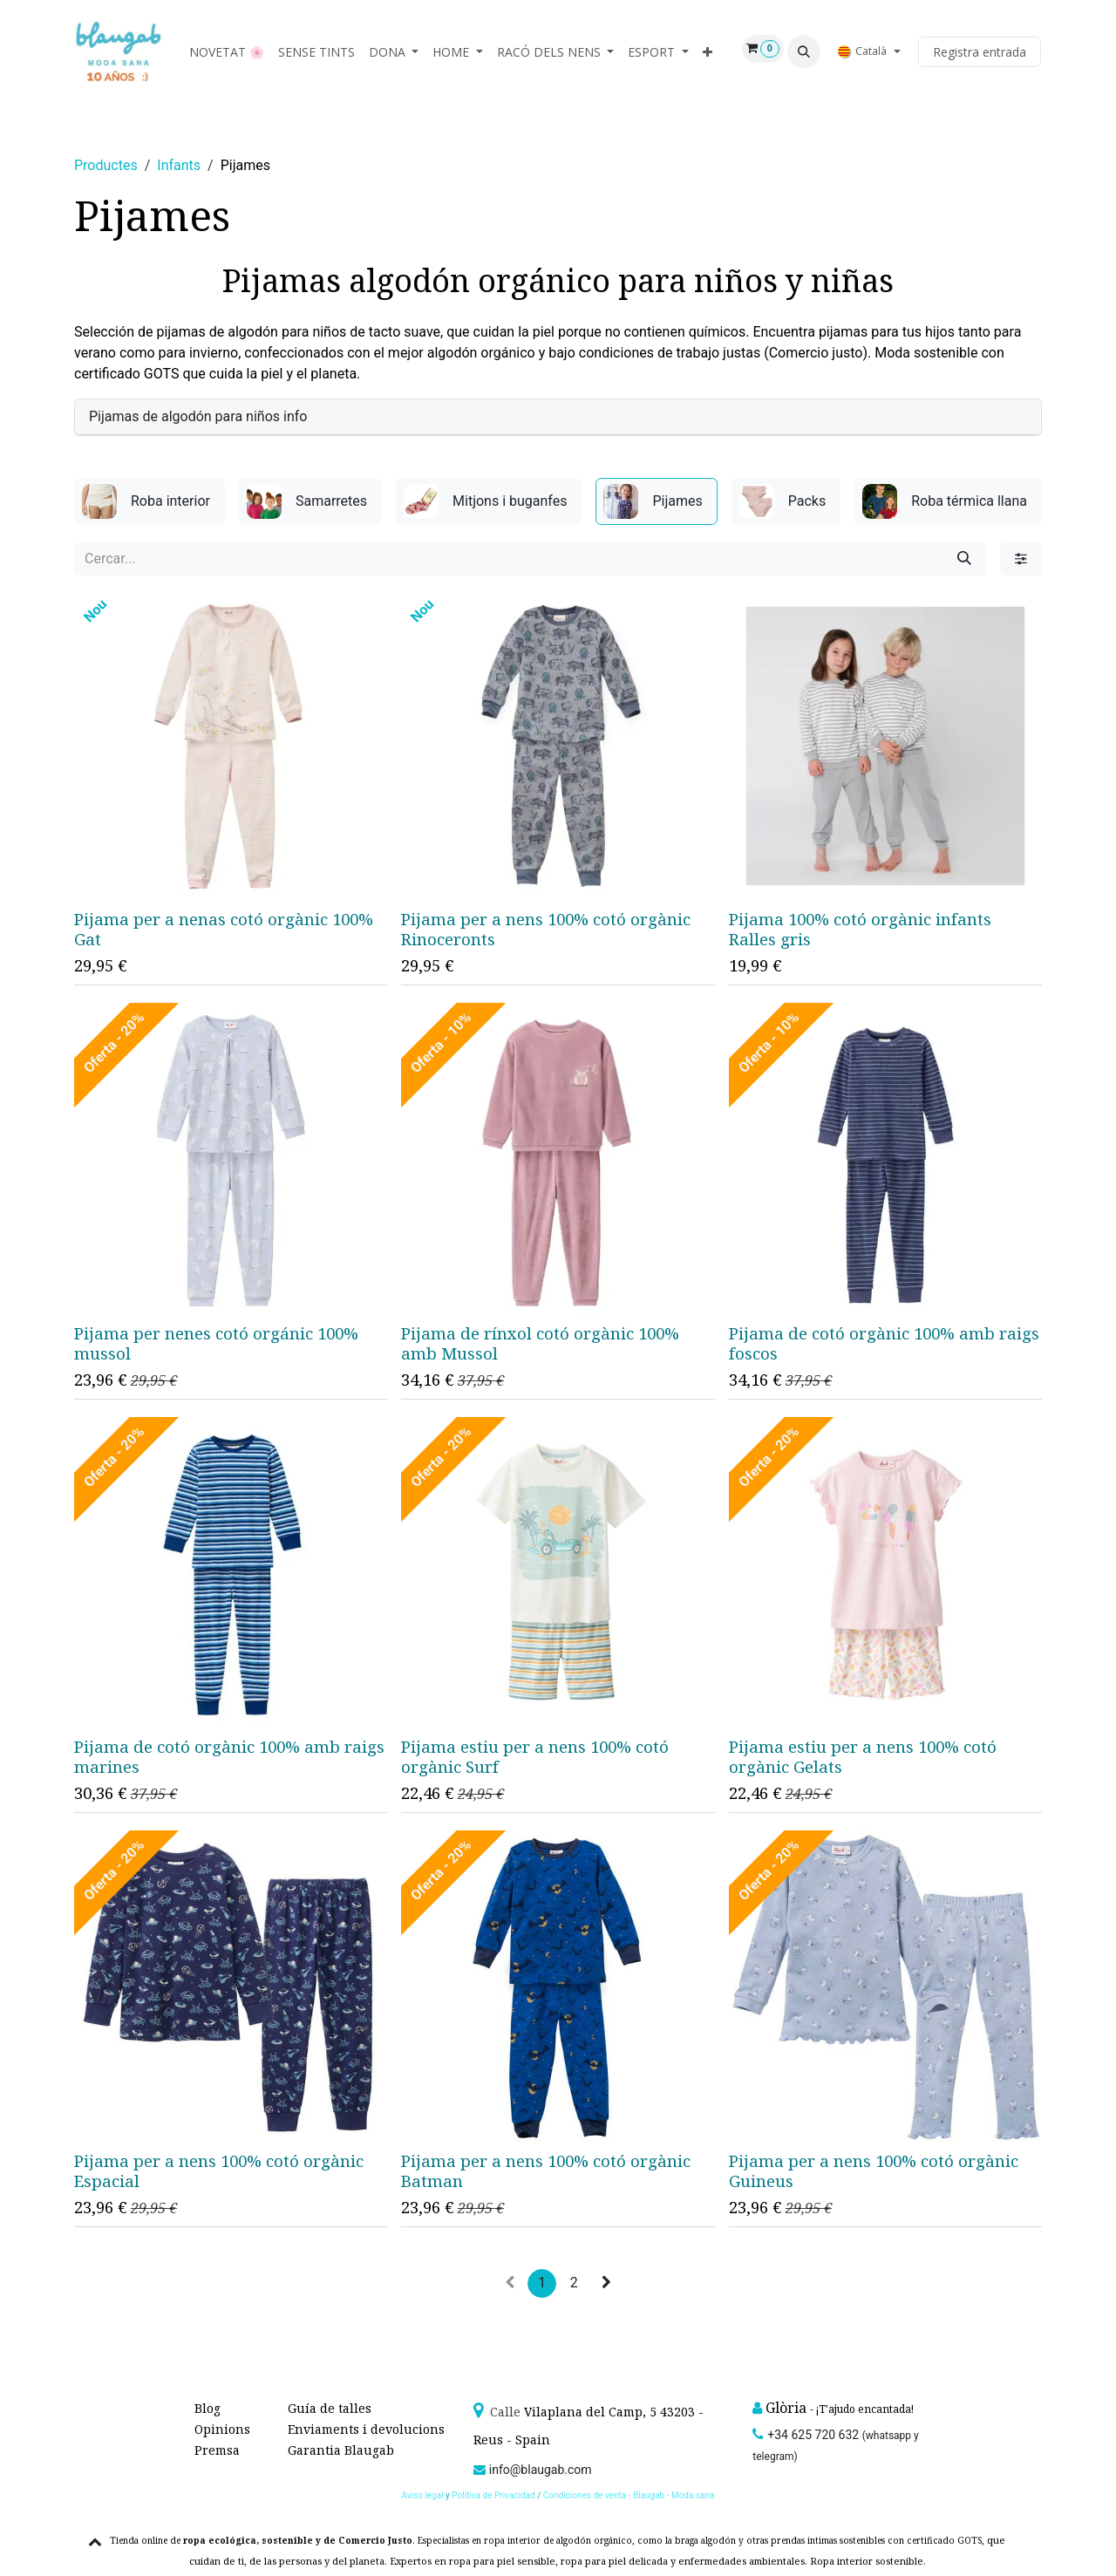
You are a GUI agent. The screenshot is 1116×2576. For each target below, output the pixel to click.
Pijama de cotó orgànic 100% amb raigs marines (229, 1756)
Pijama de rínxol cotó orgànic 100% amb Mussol (540, 1343)
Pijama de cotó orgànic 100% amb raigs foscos (884, 1343)
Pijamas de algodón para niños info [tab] (198, 416)
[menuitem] (226, 52)
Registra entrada (979, 52)
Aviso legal (423, 2495)
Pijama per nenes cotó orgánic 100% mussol (216, 1343)
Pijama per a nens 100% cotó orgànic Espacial (219, 2170)
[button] (803, 51)
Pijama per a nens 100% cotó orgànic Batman (546, 2170)
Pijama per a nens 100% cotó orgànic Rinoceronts (546, 930)
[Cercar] (964, 559)
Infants (179, 165)
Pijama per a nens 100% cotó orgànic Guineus (873, 2171)
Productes (106, 165)
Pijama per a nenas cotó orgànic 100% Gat (223, 930)
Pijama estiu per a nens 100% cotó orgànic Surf (535, 1756)
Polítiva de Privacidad (493, 2495)
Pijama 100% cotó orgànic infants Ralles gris (860, 930)
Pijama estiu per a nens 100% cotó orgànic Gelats (863, 1756)
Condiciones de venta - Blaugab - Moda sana (629, 2495)
